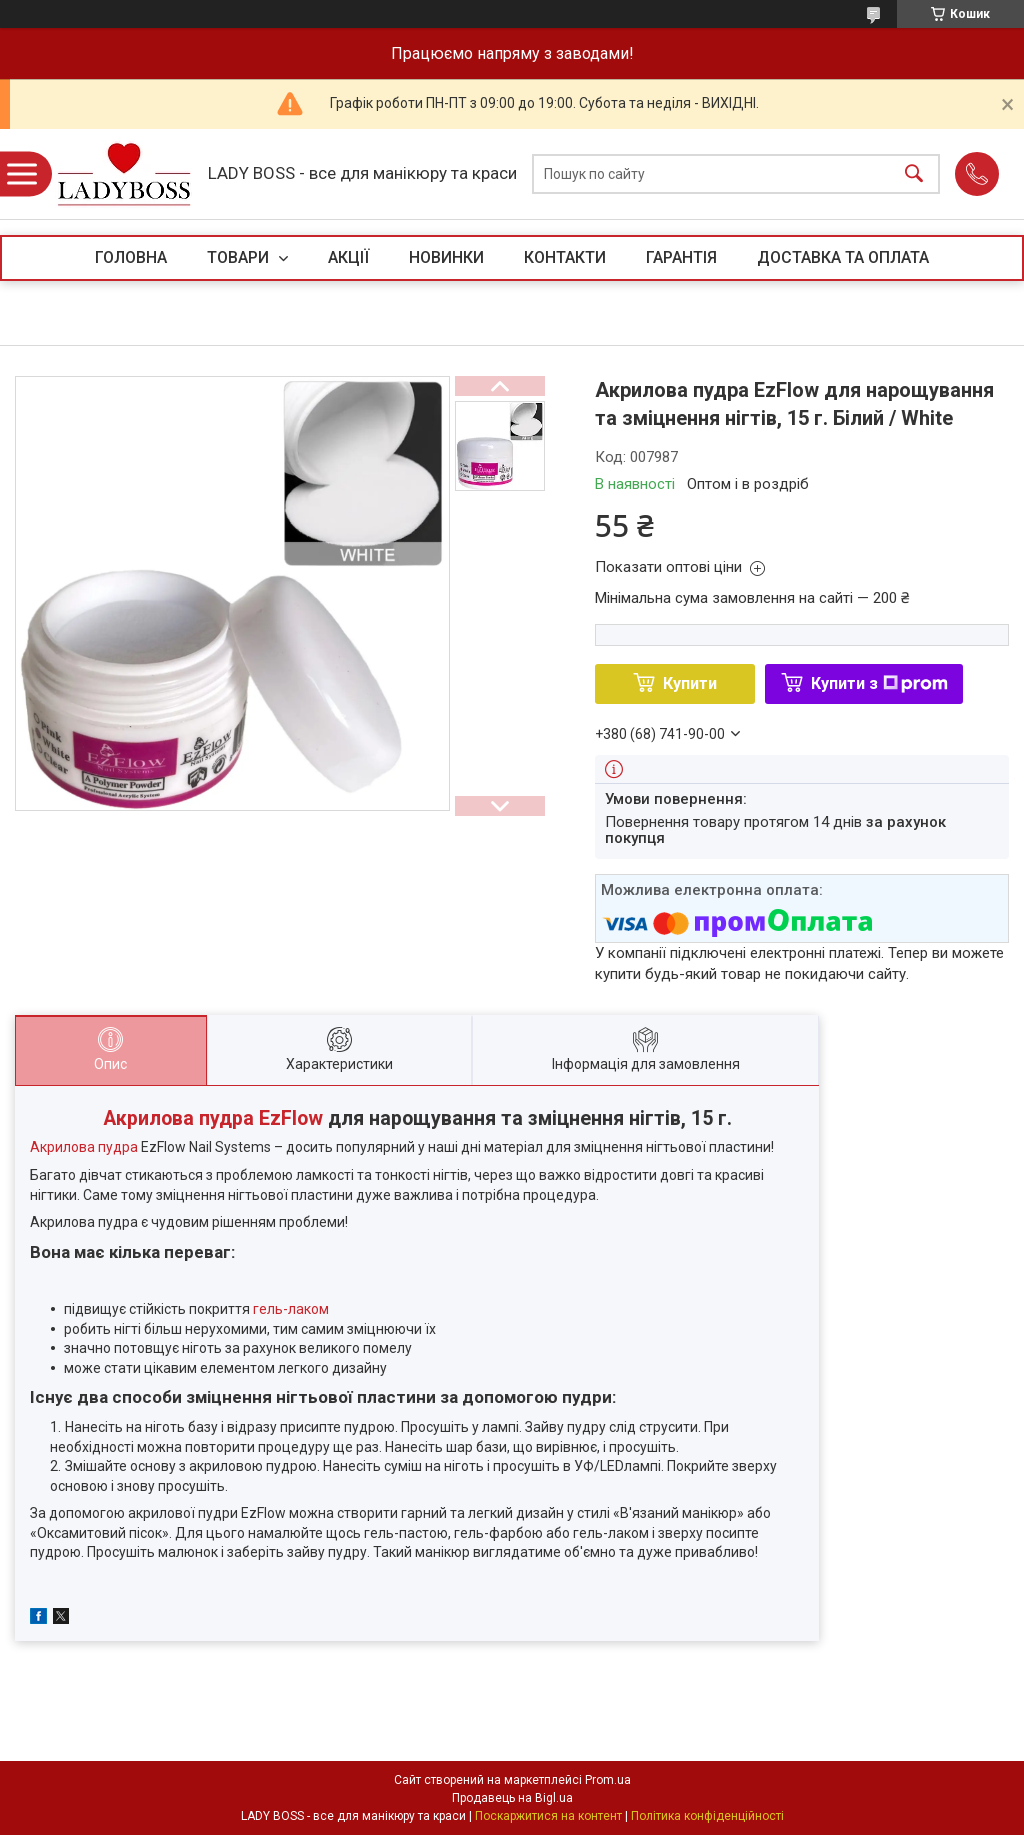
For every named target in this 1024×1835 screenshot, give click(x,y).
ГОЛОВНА (131, 257)
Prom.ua (608, 1780)
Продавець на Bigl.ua (512, 1798)
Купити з (879, 683)
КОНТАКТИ (565, 257)
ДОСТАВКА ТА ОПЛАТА (843, 257)
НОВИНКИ (446, 257)
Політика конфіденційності (707, 1816)
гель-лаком (291, 1309)
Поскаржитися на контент (548, 1816)
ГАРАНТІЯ (681, 257)
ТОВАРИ (240, 257)
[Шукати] (914, 174)
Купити (690, 683)
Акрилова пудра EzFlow (213, 1118)
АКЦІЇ (348, 257)
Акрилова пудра (84, 1147)
